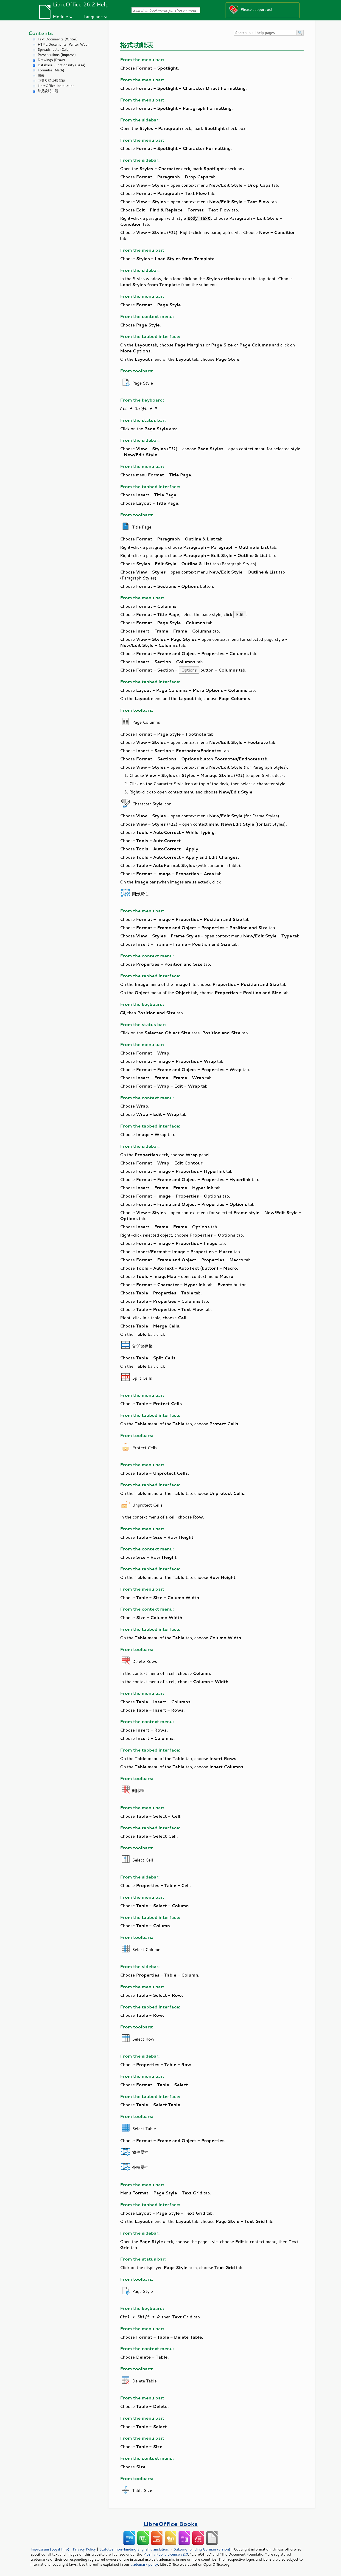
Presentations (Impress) (57, 54)
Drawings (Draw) (51, 59)
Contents (40, 33)
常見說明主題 (48, 90)
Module (60, 16)
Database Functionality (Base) (61, 65)
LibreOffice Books (170, 2524)
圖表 (41, 75)
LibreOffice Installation (56, 85)
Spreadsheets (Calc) (54, 49)
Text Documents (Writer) (58, 39)
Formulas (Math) (51, 70)
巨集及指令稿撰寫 (51, 80)
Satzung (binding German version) (202, 2549)
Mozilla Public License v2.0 (165, 2554)
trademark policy (144, 2564)
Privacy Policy (84, 2549)
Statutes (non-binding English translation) (134, 2549)
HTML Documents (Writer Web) (63, 44)
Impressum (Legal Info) (50, 2549)
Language (93, 16)
